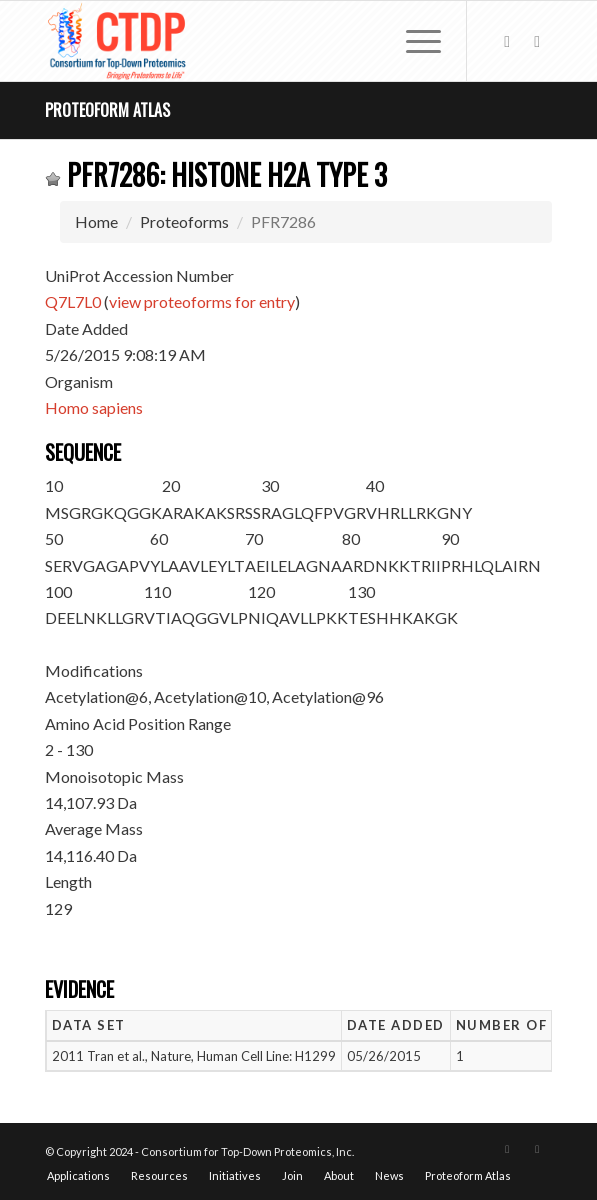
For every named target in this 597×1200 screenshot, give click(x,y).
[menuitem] (413, 41)
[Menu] (413, 41)
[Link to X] (507, 41)
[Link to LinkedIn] (537, 41)
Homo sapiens (94, 407)
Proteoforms (184, 221)
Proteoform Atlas (107, 110)
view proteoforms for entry (202, 301)
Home (96, 221)
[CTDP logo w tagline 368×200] (248, 41)
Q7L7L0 (73, 301)
